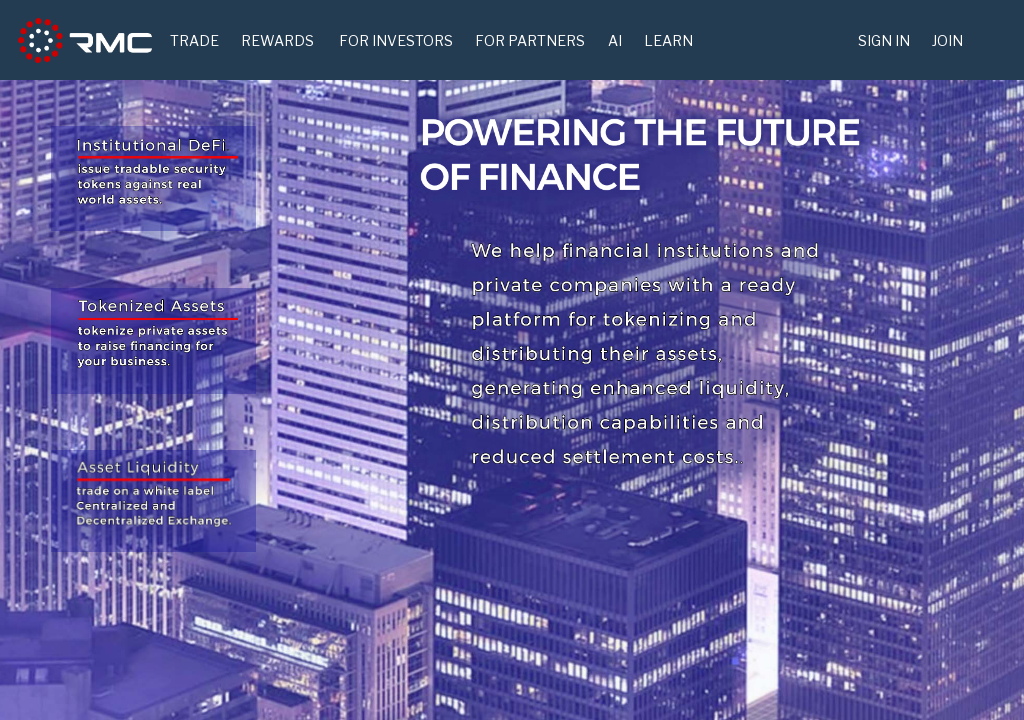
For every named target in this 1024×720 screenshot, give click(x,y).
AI (615, 40)
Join (947, 40)
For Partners (530, 40)
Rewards (277, 40)
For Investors (396, 40)
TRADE (194, 40)
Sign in (884, 40)
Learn (668, 40)
